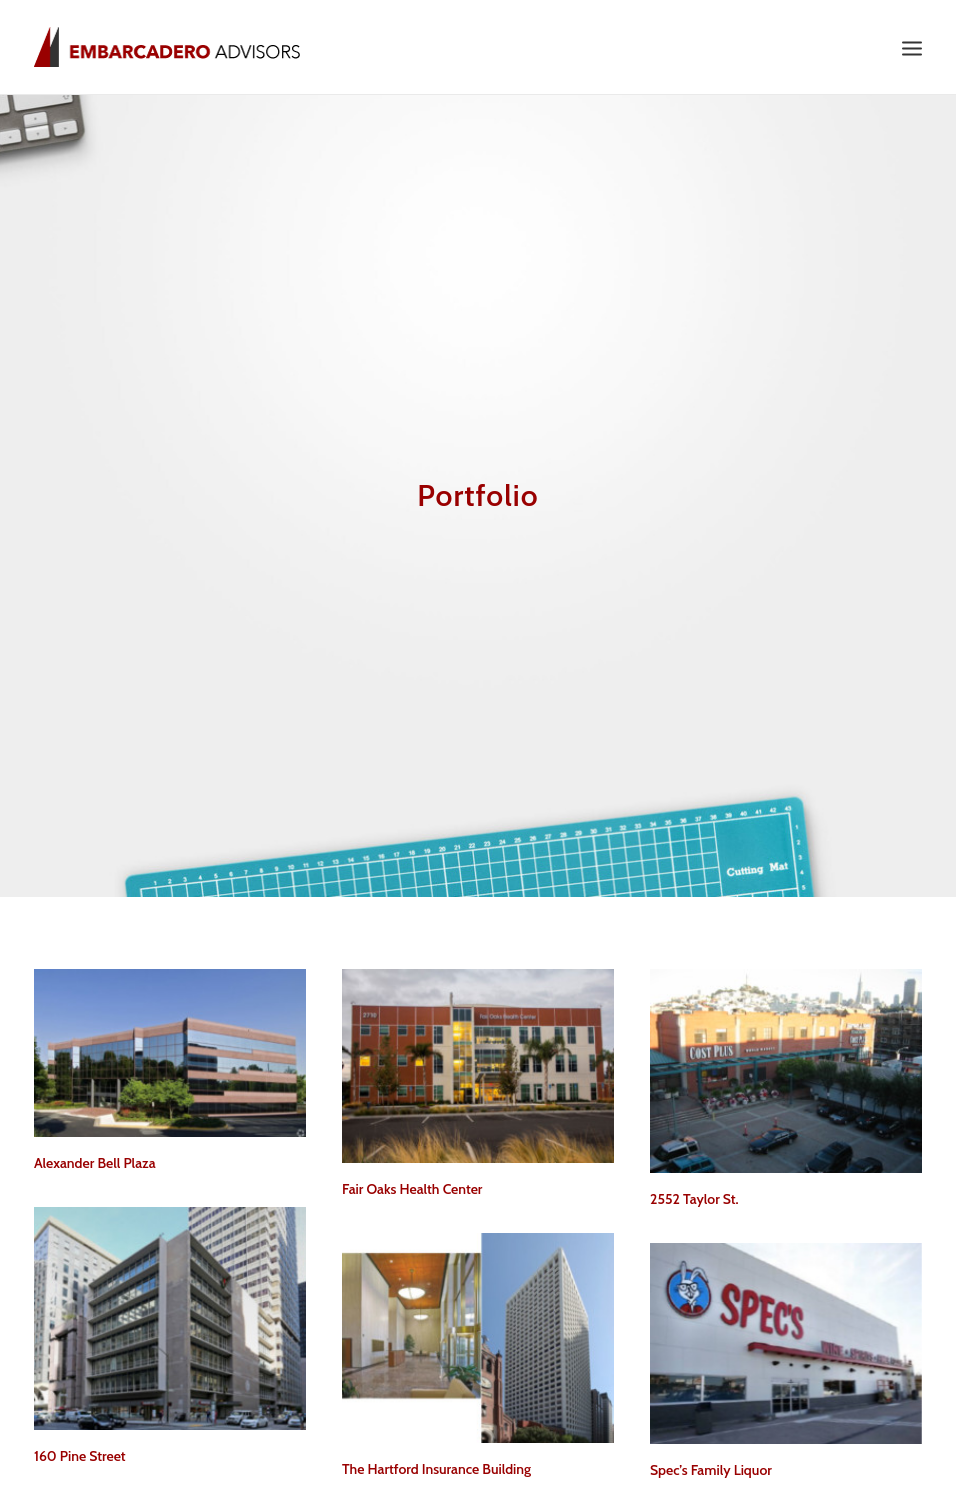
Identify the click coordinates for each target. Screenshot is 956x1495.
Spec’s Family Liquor (711, 1458)
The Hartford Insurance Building (436, 1456)
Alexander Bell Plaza (95, 1150)
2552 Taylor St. (694, 1186)
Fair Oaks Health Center (412, 1176)
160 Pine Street (80, 1443)
